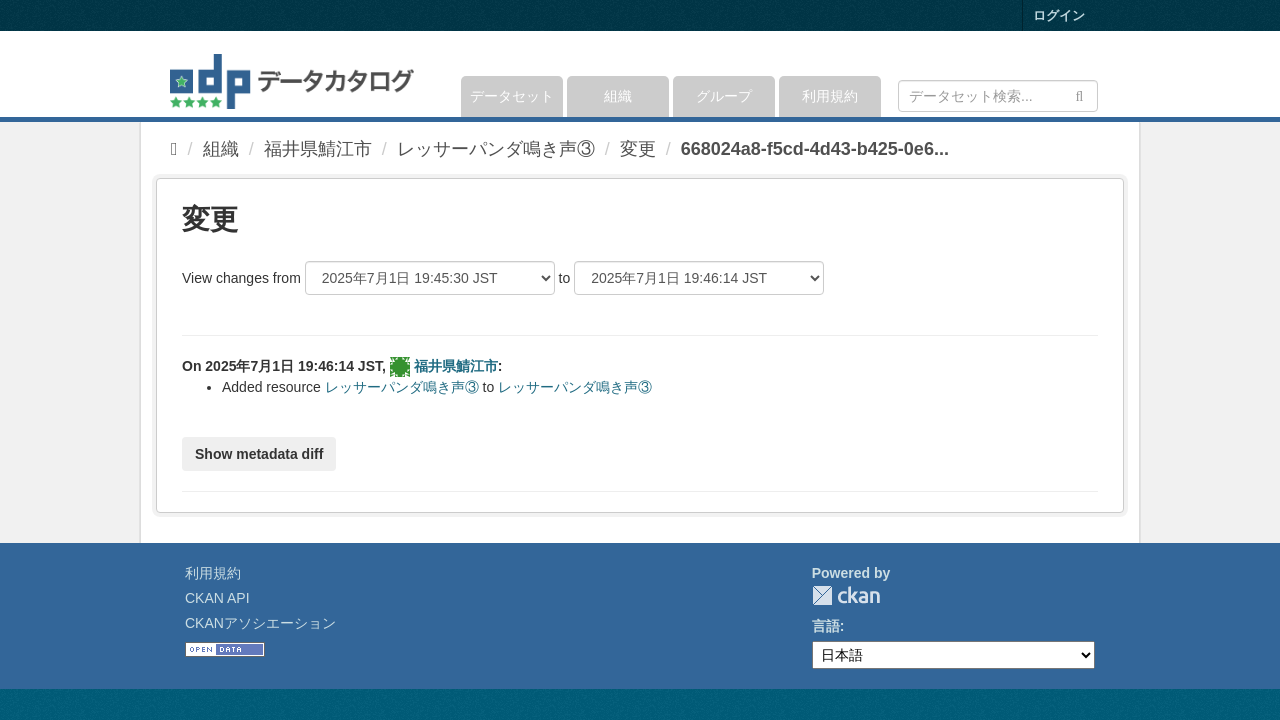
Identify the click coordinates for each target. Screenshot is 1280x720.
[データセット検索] (998, 96)
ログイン (1059, 15)
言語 (826, 626)
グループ (724, 96)
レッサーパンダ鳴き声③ (496, 149)
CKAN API (217, 598)
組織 (618, 96)
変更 (638, 149)
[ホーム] (174, 149)
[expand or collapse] (1096, 74)
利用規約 (830, 96)
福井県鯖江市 (318, 149)
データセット (512, 96)
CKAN (846, 595)
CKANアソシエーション (260, 623)
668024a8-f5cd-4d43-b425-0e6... (815, 149)
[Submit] (1079, 94)
